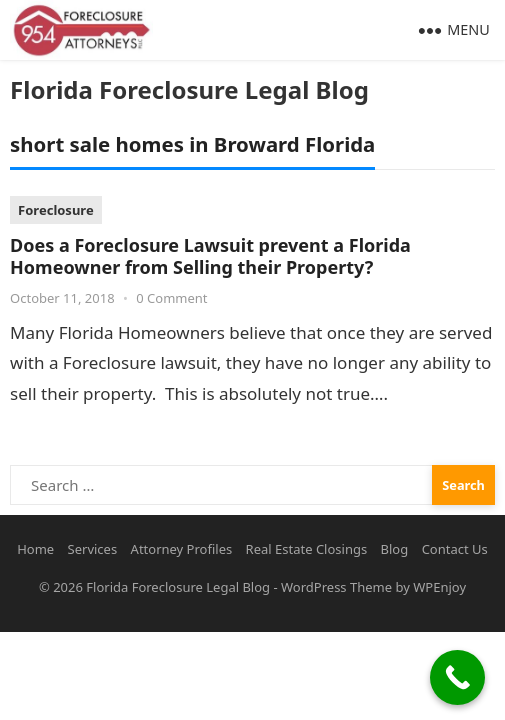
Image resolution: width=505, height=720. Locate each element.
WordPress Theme (336, 587)
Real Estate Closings (307, 549)
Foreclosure (56, 210)
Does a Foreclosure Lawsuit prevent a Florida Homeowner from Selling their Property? (210, 256)
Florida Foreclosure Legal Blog (189, 89)
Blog (395, 549)
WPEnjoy (439, 587)
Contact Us (455, 549)
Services (93, 549)
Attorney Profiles (182, 549)
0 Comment (171, 298)
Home (35, 549)
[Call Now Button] (457, 677)
